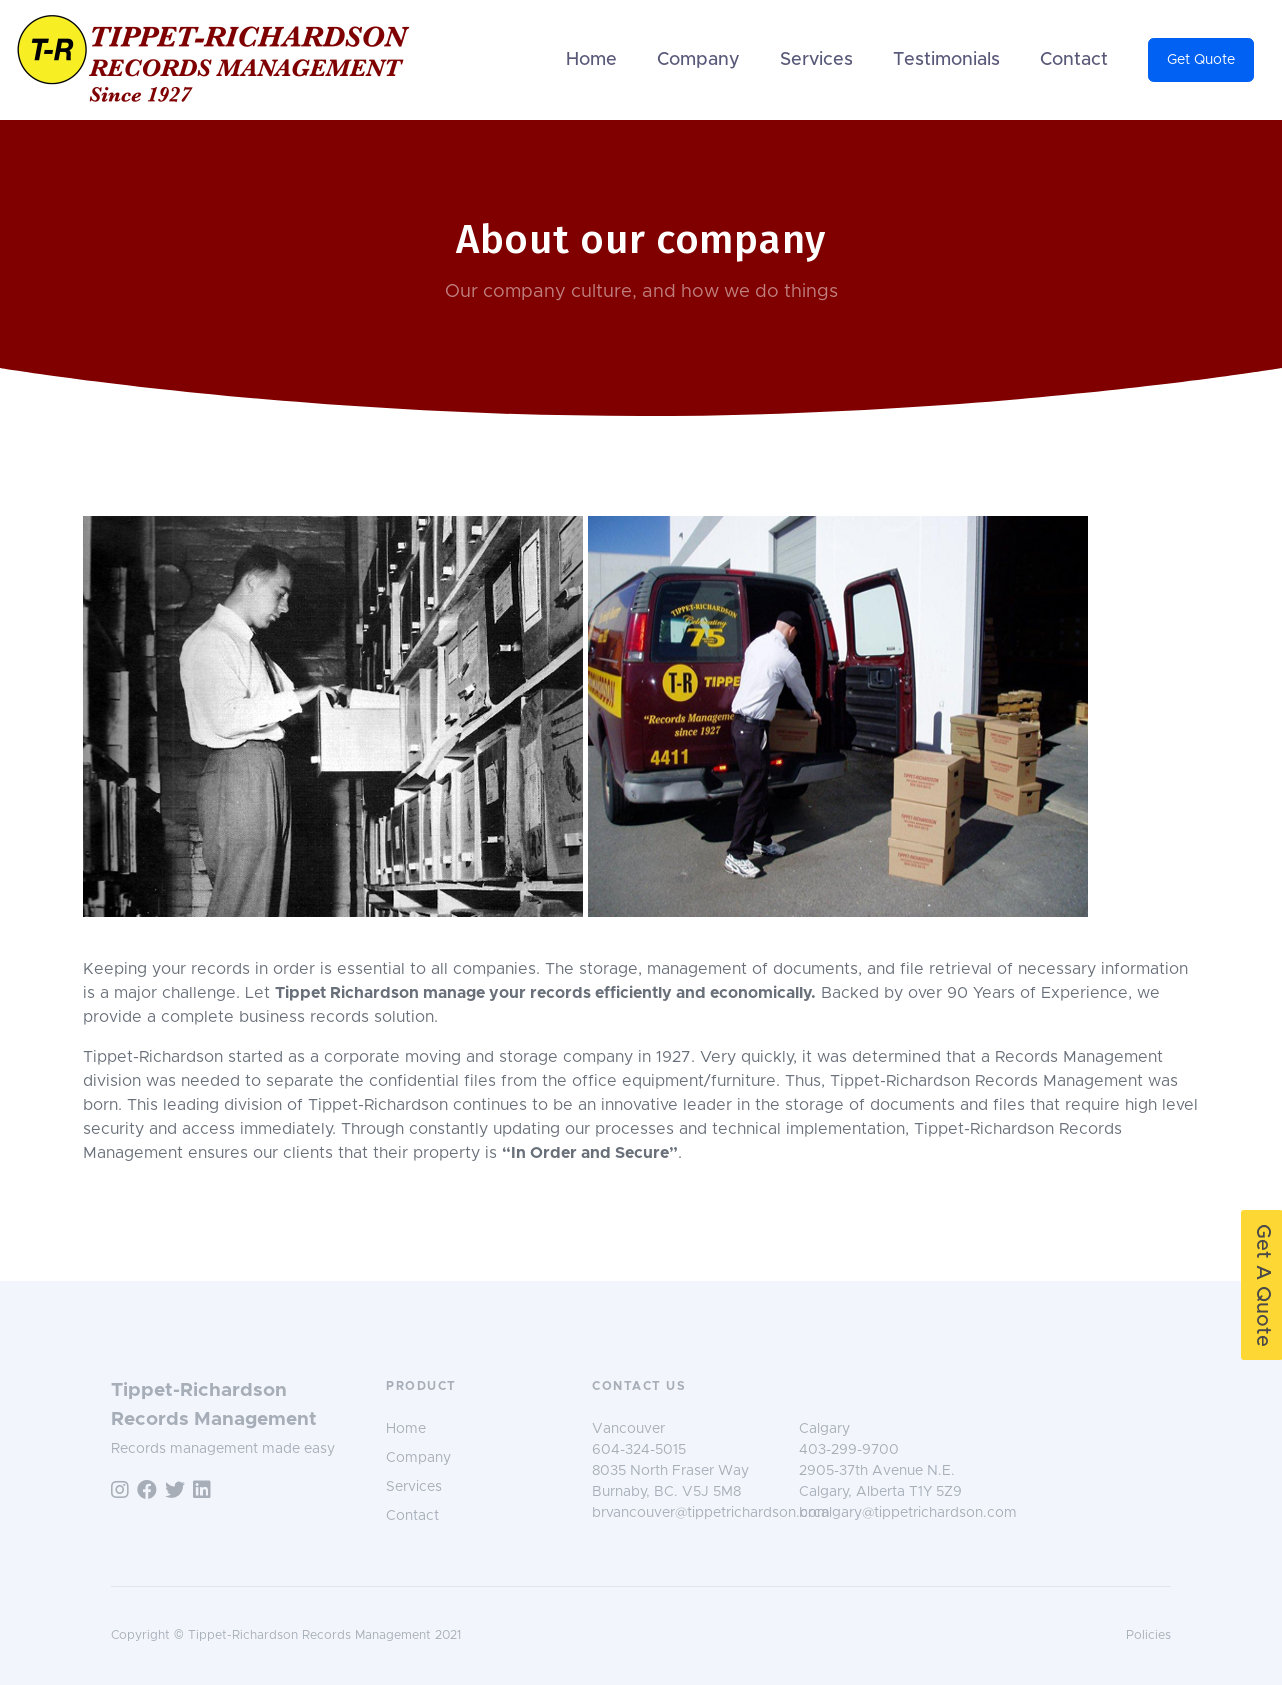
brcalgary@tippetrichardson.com (908, 1513)
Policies (1148, 1635)
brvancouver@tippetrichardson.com (711, 1513)
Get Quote (1201, 60)
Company (698, 60)
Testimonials (946, 60)
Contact (1074, 60)
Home (591, 60)
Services (816, 60)
